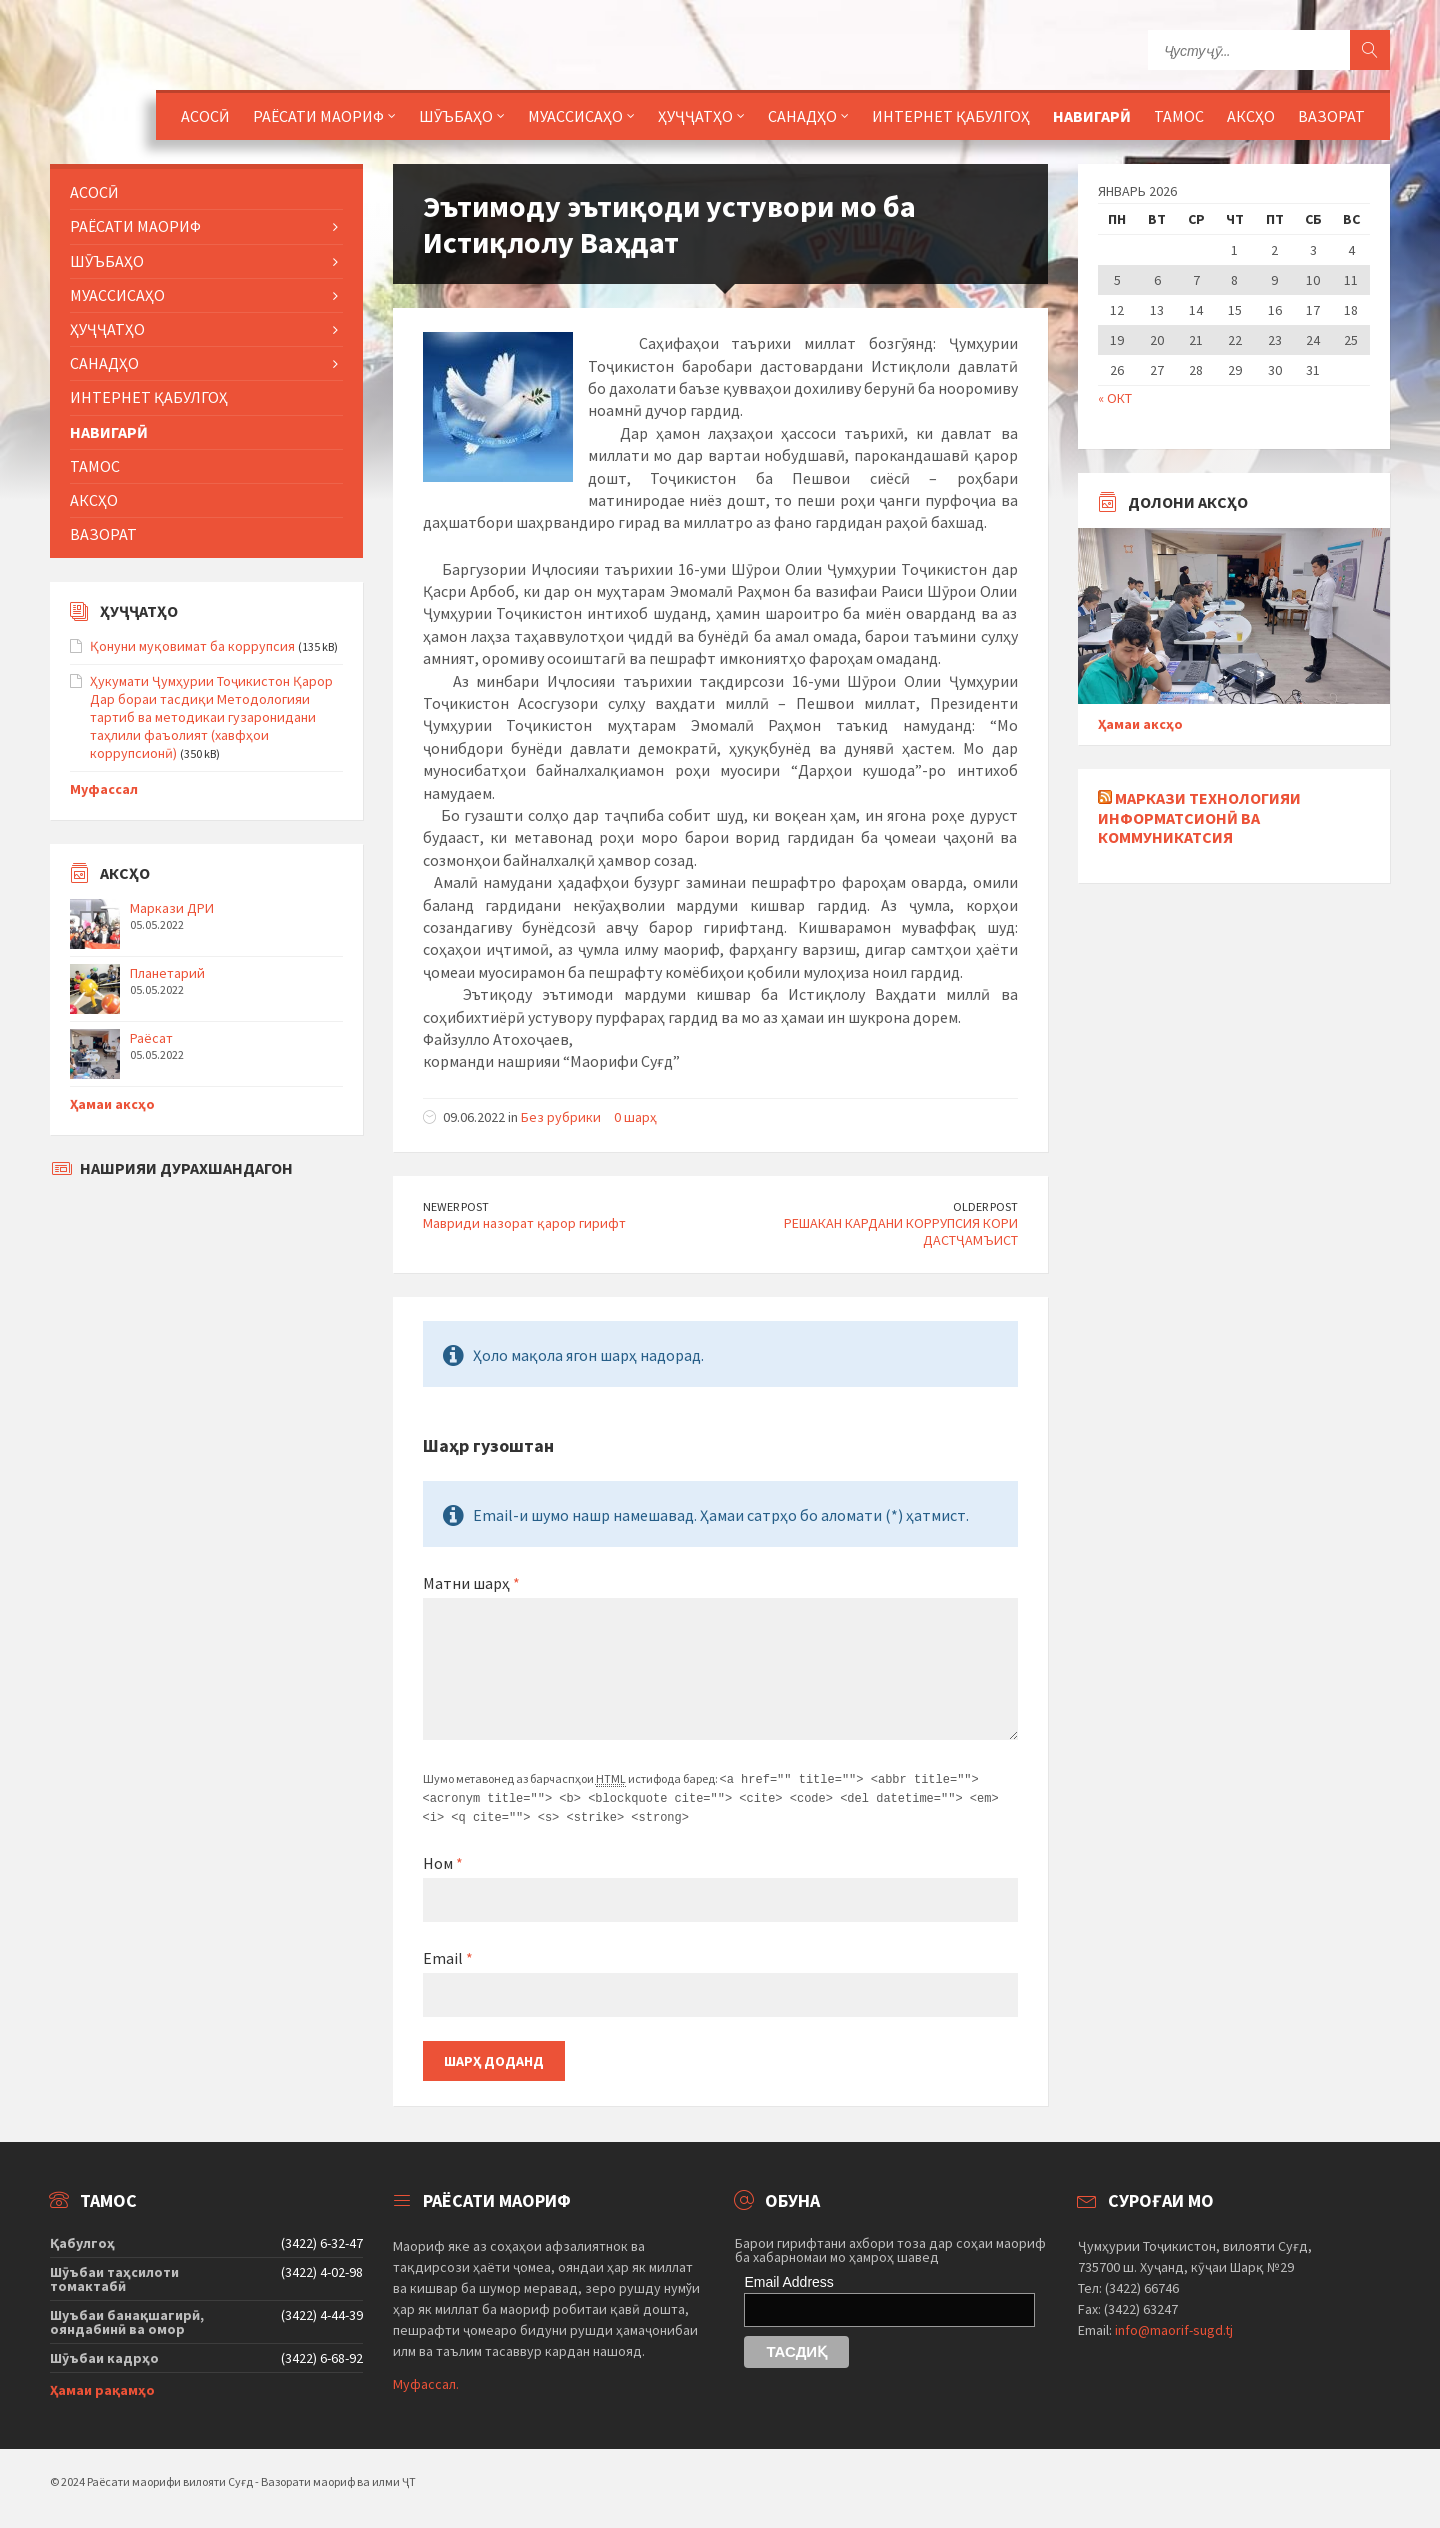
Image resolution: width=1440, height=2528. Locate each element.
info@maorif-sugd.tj (1174, 2327)
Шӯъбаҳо (456, 116)
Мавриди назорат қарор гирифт (524, 1223)
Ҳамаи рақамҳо (102, 2387)
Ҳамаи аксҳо (112, 1104)
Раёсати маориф (318, 116)
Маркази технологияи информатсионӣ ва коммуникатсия (1199, 817)
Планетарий (167, 973)
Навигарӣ (1092, 116)
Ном (443, 1860)
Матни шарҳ (471, 1583)
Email (448, 1955)
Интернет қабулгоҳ (951, 116)
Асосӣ (205, 116)
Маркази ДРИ (172, 908)
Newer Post (456, 1206)
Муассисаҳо (575, 116)
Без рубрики (561, 1117)
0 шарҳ (635, 1117)
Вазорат (1331, 116)
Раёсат (151, 1038)
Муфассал (104, 789)
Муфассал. (426, 2381)
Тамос (1179, 116)
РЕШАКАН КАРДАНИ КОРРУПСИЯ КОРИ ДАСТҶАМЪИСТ (901, 1231)
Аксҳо (1251, 116)
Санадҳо (802, 116)
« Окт (1115, 398)
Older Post (985, 1206)
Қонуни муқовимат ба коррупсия (192, 646)
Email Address (788, 2279)
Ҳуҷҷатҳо (695, 116)
